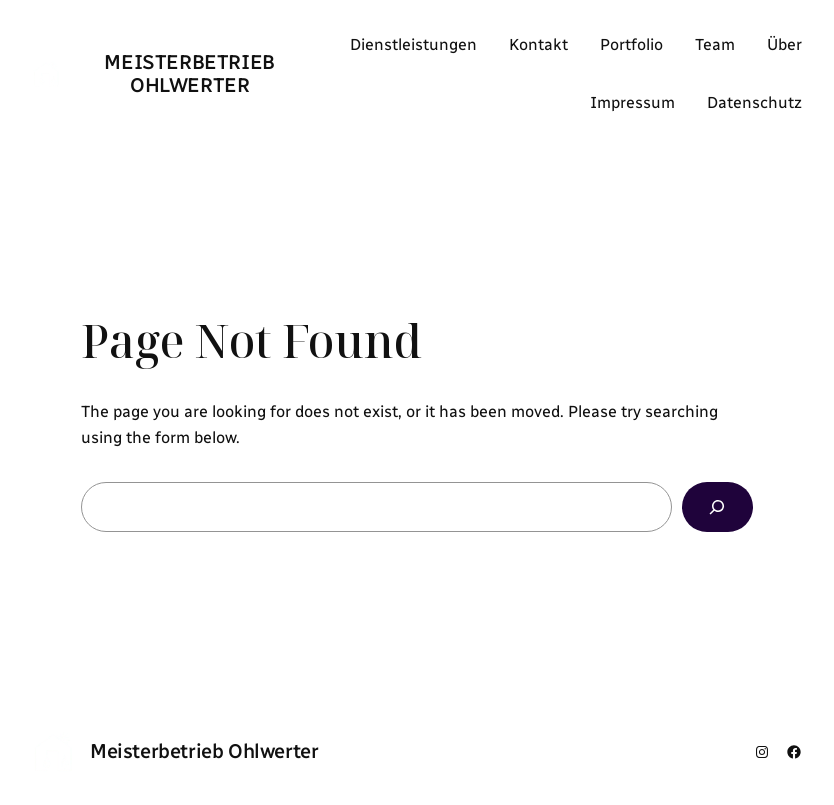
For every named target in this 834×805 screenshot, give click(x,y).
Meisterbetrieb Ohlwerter (189, 73)
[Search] (717, 507)
